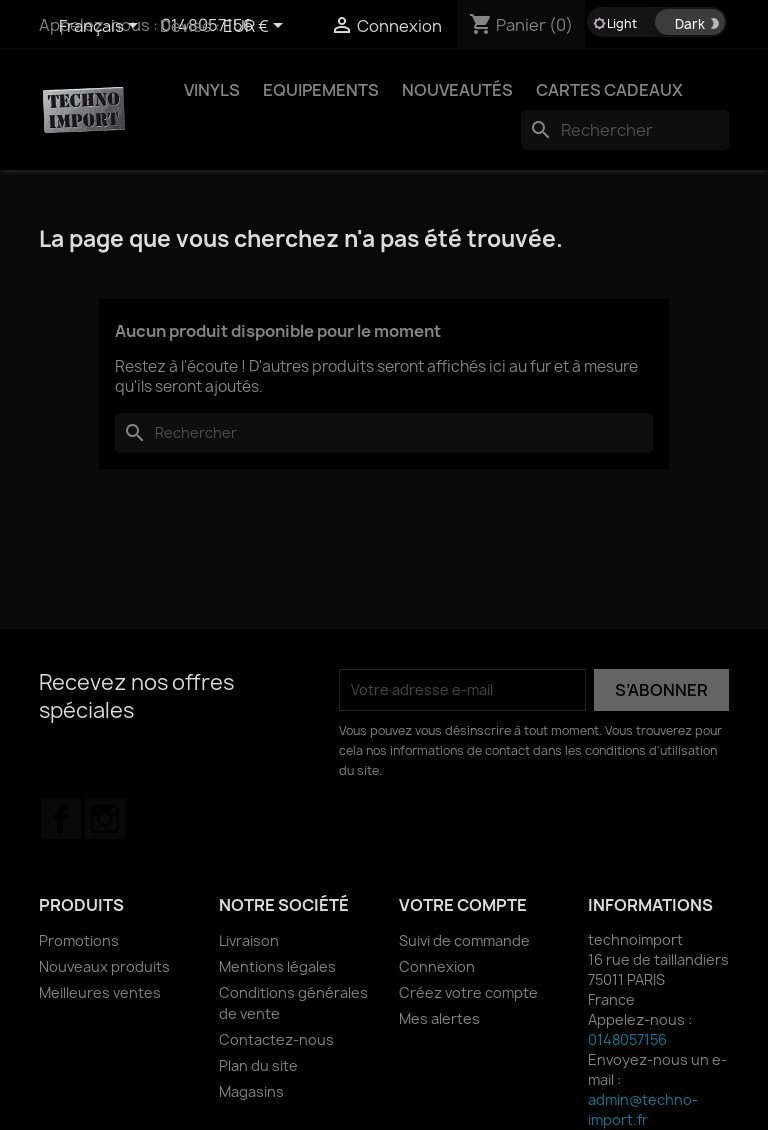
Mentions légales (277, 966)
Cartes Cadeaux (609, 90)
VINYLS (212, 90)
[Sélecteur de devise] (256, 27)
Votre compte (463, 905)
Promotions (79, 940)
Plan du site (258, 1065)
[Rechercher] (625, 130)
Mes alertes (439, 1018)
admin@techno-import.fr (643, 1109)
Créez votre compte (468, 992)
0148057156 (627, 1039)
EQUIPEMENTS (321, 90)
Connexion (437, 966)
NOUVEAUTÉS (457, 90)
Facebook (61, 819)
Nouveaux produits (104, 966)
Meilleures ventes (100, 992)
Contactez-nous (276, 1039)
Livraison (249, 940)
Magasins (251, 1091)
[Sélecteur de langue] (102, 27)
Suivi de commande (464, 940)
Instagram (105, 819)
